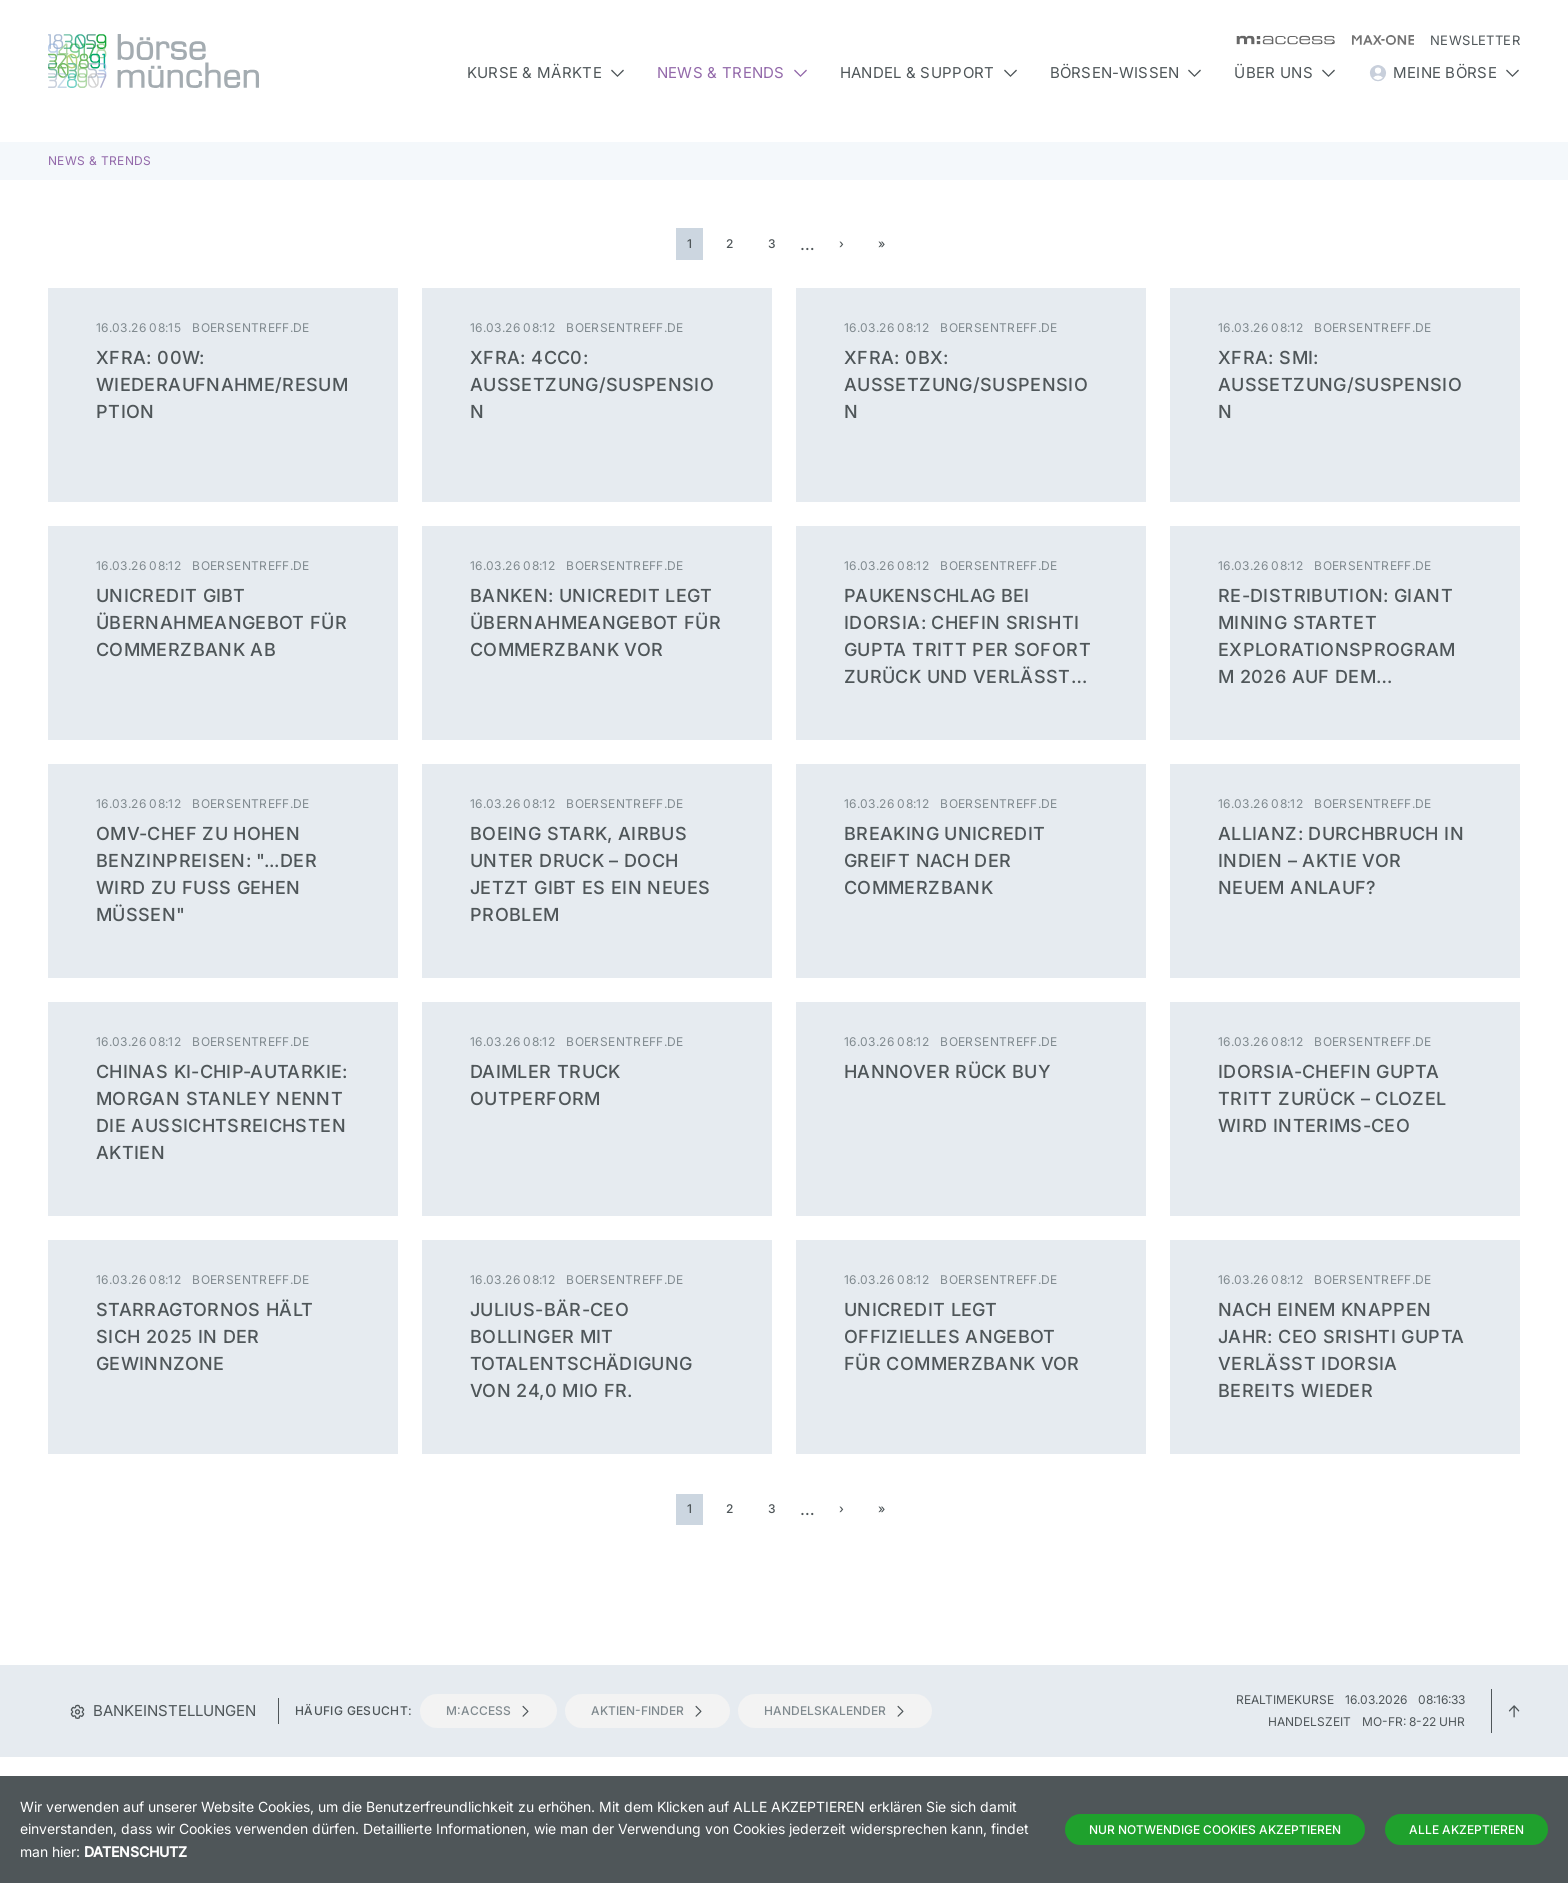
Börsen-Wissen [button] (1126, 72)
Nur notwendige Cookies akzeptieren (1215, 1829)
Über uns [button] (1284, 72)
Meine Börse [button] (1444, 73)
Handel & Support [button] (929, 72)
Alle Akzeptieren (1466, 1829)
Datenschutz (135, 1851)
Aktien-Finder (647, 1710)
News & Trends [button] (732, 72)
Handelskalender (835, 1710)
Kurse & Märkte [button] (546, 72)
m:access (488, 1710)
